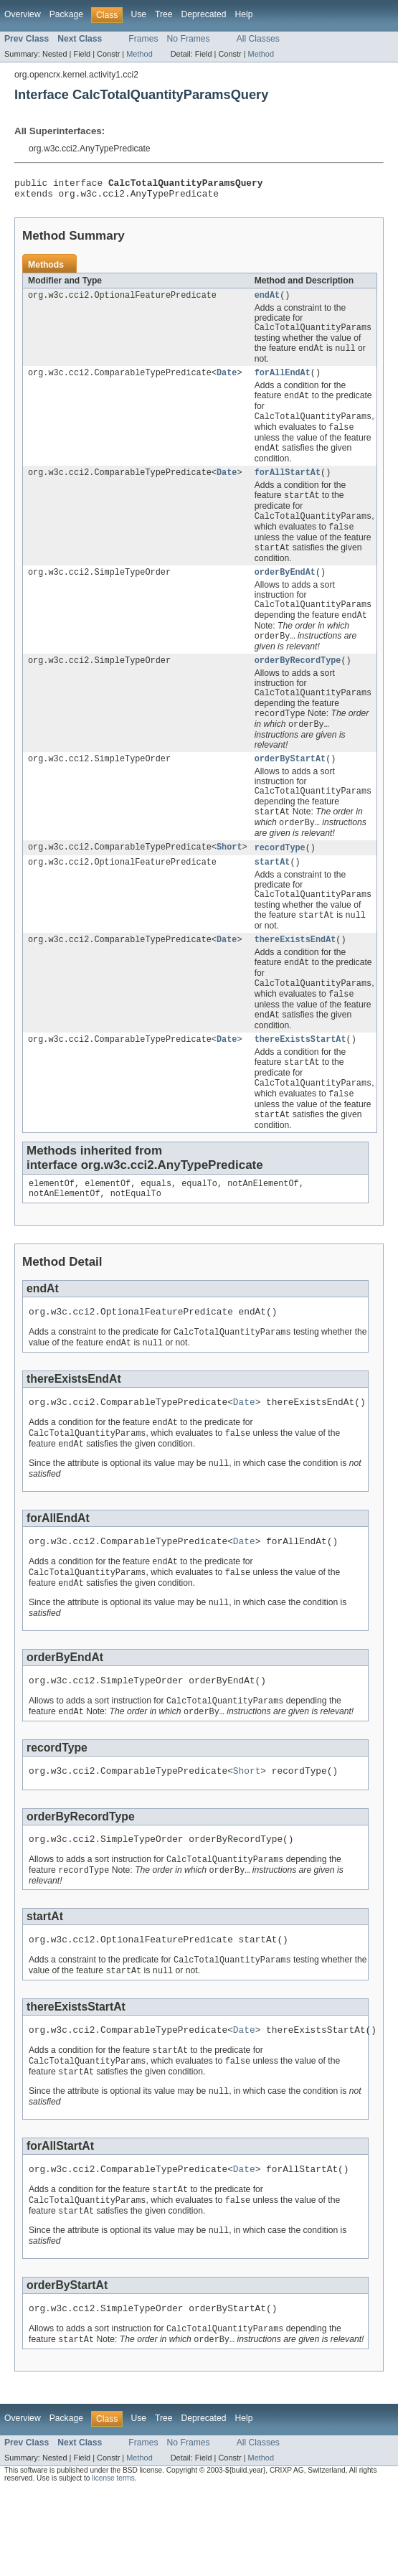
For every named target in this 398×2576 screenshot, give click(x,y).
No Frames (188, 39)
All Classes (258, 39)
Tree (164, 14)
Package (66, 14)
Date (227, 381)
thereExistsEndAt (295, 974)
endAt (267, 300)
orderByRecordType (298, 682)
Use (138, 14)
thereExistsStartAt (300, 1078)
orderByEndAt (285, 590)
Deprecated (204, 14)
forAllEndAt (283, 381)
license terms (113, 2563)
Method (139, 54)
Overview (22, 14)
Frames (143, 39)
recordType (280, 877)
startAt (272, 893)
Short (229, 877)
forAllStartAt (288, 486)
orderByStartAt (290, 785)
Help (243, 14)
